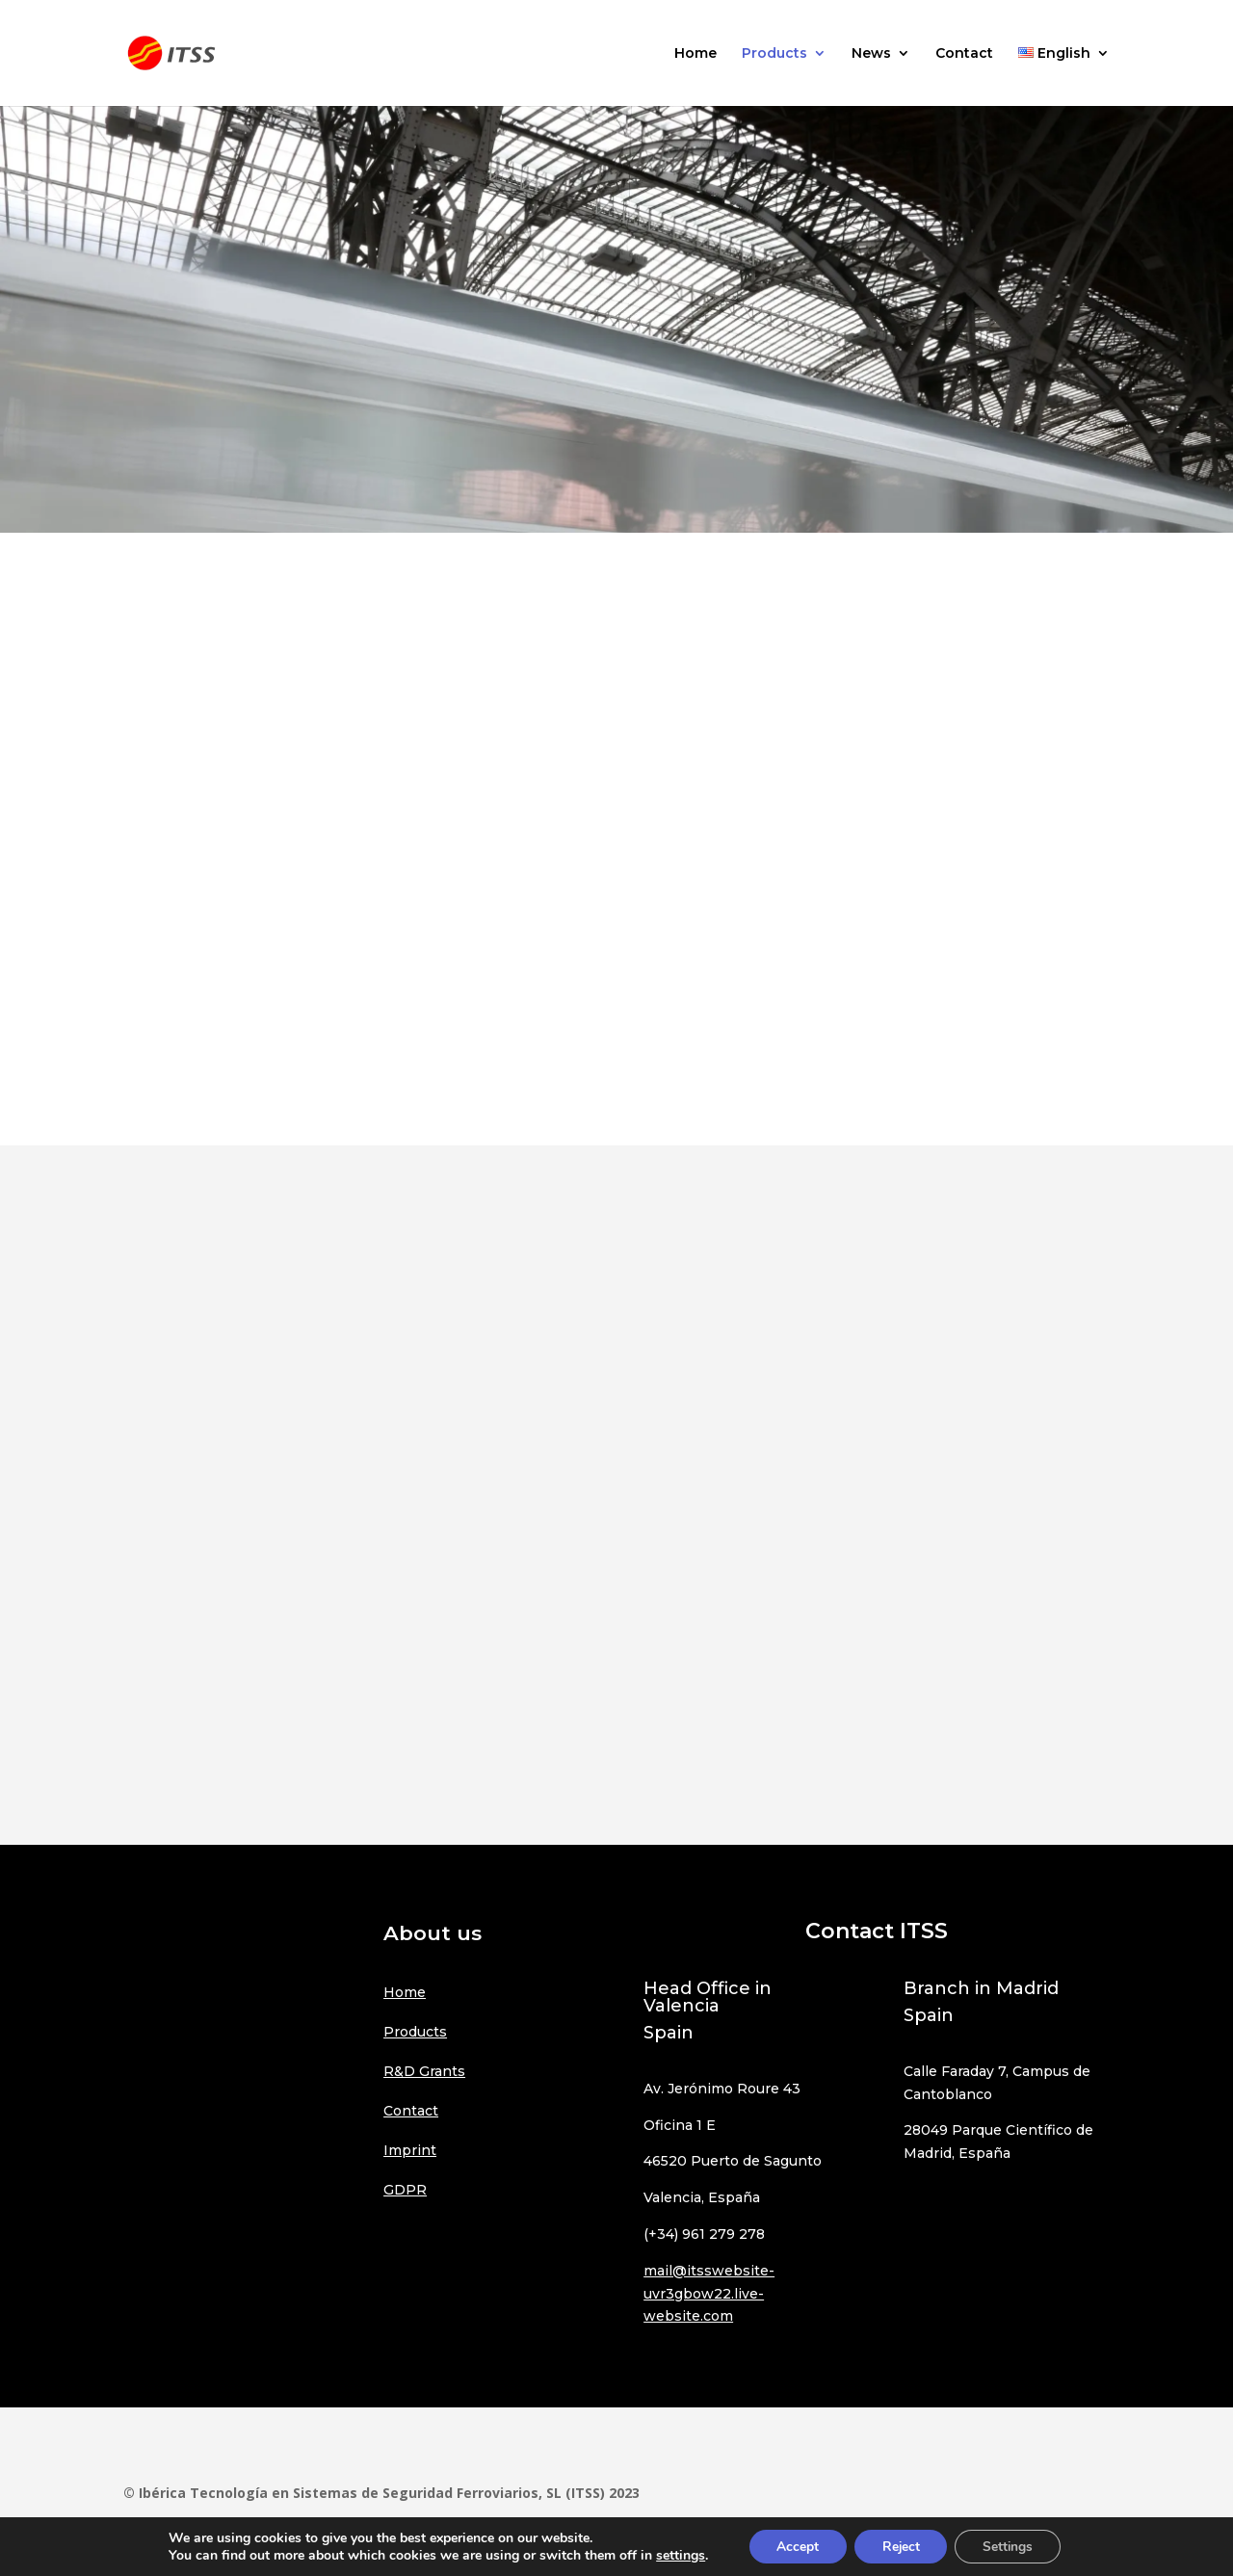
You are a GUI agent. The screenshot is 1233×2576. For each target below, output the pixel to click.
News (871, 54)
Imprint (409, 2150)
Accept (795, 2546)
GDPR (405, 2189)
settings (675, 2554)
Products (774, 54)
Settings (1010, 2546)
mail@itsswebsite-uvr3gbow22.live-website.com (708, 2294)
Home (695, 54)
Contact (964, 54)
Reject (900, 2546)
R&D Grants (424, 2071)
